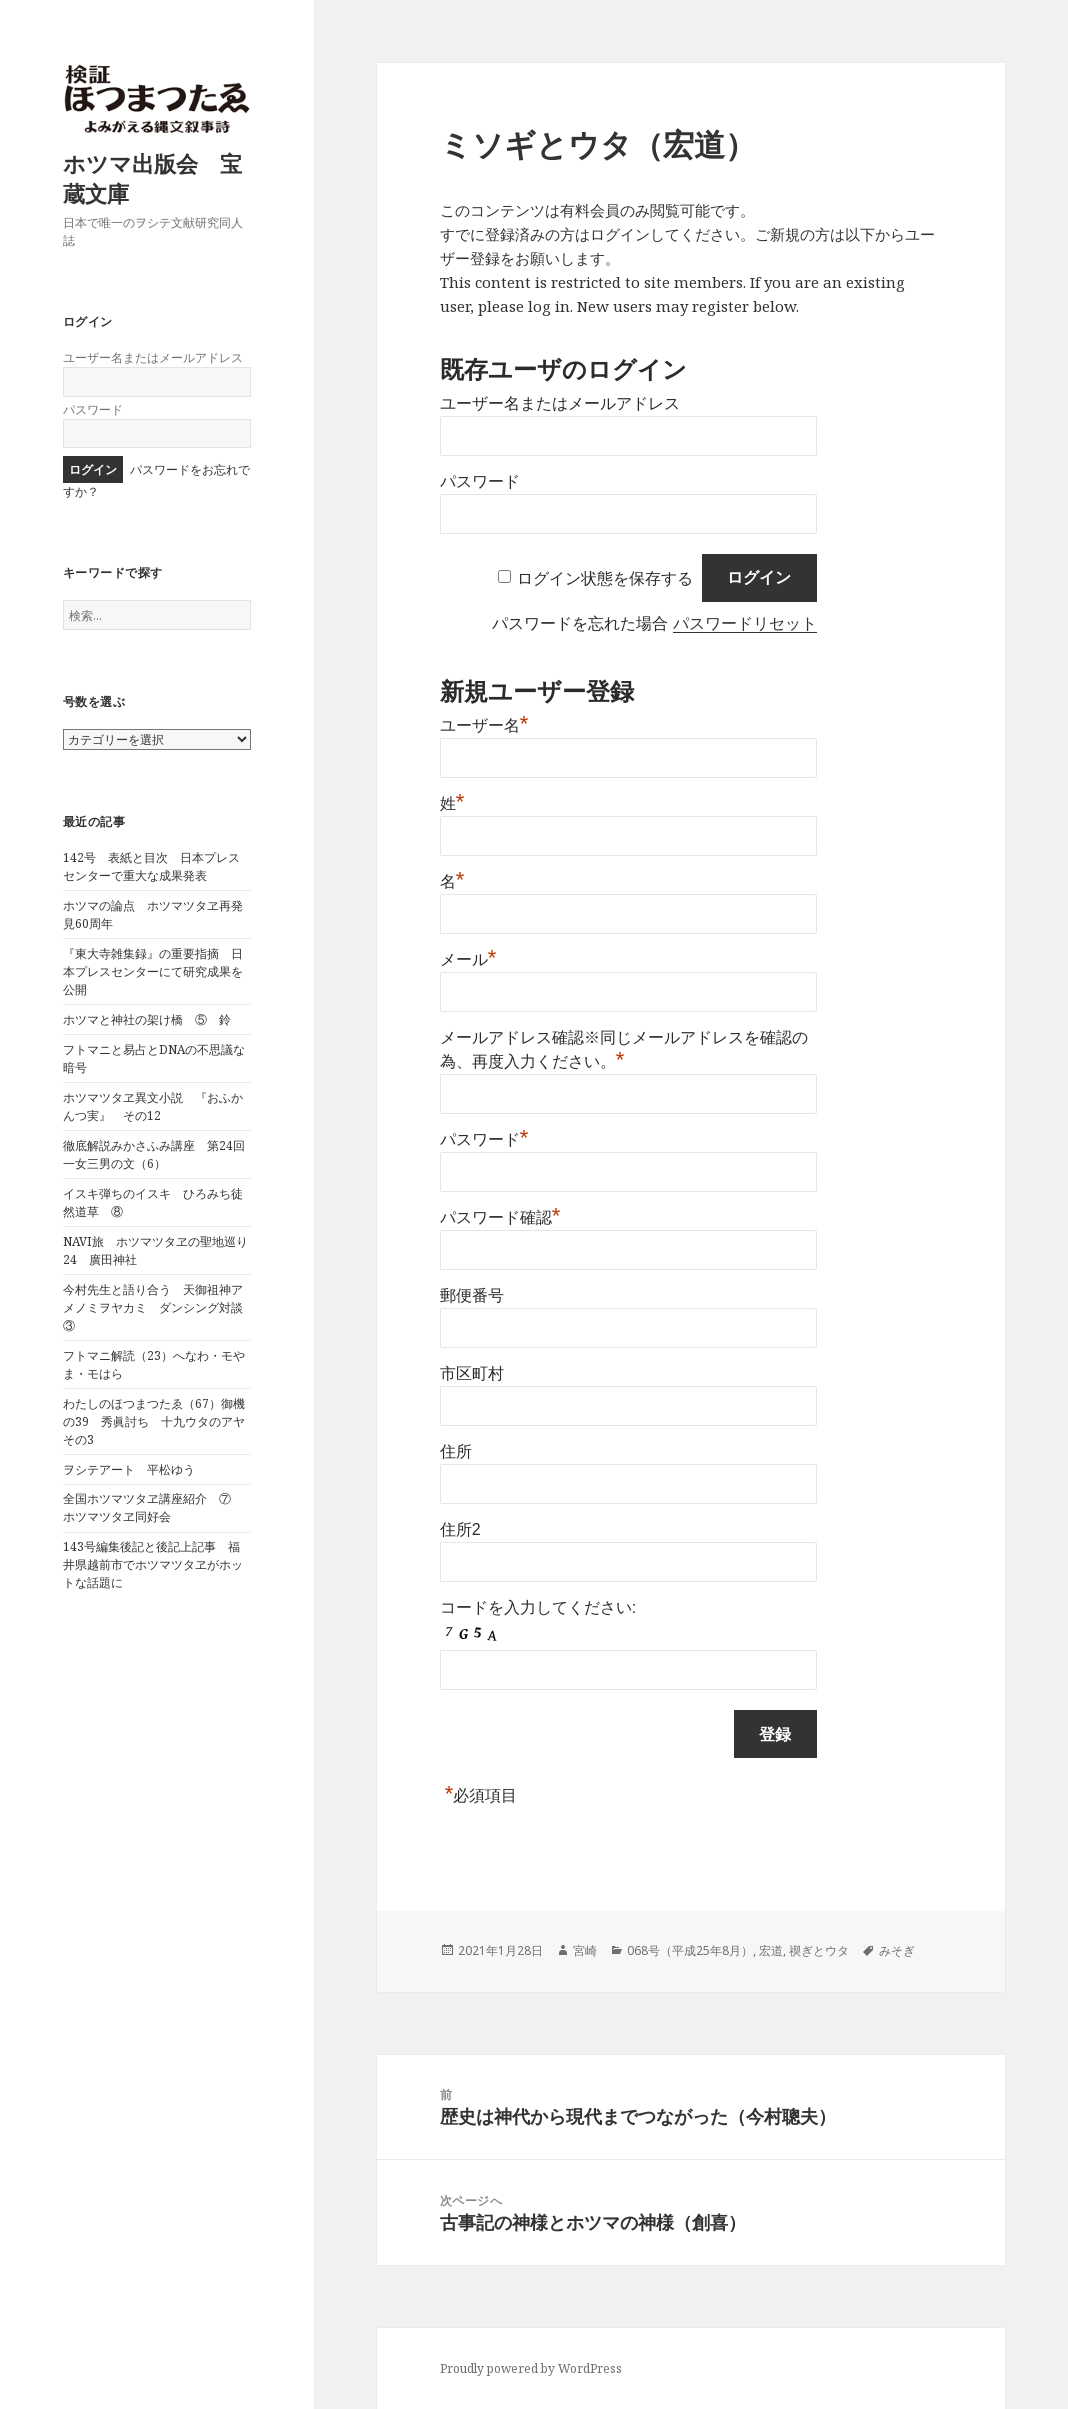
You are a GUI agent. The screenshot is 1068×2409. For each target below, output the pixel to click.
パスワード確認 (500, 1217)
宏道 (771, 1950)
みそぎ (897, 1950)
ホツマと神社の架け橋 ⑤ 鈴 (147, 1019)
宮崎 (585, 1950)
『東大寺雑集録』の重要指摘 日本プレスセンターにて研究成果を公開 (153, 971)
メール (468, 959)
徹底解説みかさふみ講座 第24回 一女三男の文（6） (160, 1154)
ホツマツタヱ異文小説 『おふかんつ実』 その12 (153, 1106)
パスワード (93, 409)
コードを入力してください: (538, 1607)
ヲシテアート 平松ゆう (129, 1469)
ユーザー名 (484, 725)
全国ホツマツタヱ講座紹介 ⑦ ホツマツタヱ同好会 (153, 1507)
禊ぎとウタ (819, 1950)
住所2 (460, 1529)
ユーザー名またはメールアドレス (153, 357)
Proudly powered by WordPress (531, 2368)
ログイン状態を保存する (605, 577)
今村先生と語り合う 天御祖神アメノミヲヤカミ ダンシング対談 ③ (159, 1307)
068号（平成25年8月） (690, 1950)
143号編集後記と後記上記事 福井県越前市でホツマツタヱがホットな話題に (153, 1564)
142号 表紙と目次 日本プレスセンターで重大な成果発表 (151, 866)
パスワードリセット (745, 623)
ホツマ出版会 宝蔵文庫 (152, 178)
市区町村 (472, 1373)
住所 (456, 1451)
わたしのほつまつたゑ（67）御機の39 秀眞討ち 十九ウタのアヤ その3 (160, 1421)
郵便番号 (472, 1295)
